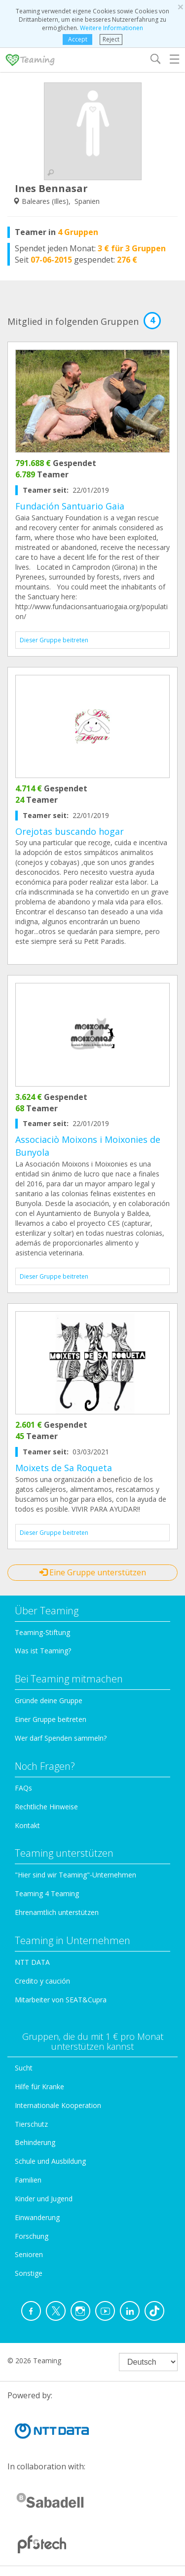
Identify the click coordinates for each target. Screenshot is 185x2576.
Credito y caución (42, 1981)
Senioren (29, 2254)
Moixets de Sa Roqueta (63, 1468)
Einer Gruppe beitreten (50, 1719)
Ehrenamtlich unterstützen (57, 1912)
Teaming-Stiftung (42, 1632)
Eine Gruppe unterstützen (92, 1572)
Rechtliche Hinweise (46, 1806)
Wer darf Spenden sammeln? (61, 1738)
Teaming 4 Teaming (47, 1893)
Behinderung (35, 2142)
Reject (111, 39)
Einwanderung (37, 2217)
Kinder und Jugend (44, 2198)
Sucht (24, 2067)
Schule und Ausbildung (50, 2161)
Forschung (31, 2236)
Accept (77, 39)
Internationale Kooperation (58, 2105)
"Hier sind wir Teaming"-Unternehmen (75, 1874)
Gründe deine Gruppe (48, 1700)
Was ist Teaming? (43, 1650)
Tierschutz (31, 2124)
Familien (28, 2180)
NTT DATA (32, 1962)
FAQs (23, 1788)
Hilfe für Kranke (39, 2086)
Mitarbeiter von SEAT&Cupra (61, 1999)
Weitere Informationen (111, 28)
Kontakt (27, 1825)
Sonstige (28, 2273)
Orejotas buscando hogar (69, 831)
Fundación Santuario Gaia (69, 506)
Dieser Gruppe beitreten (54, 640)
